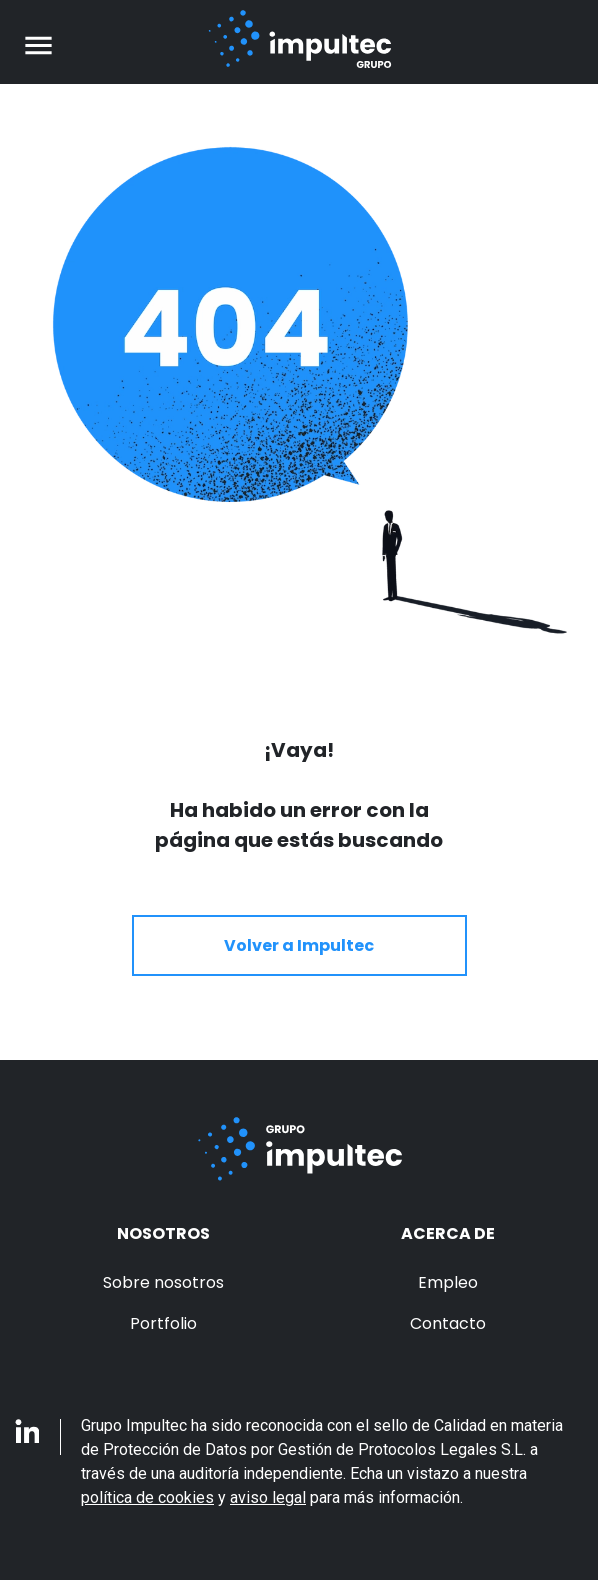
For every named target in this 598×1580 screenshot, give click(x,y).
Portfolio (163, 1323)
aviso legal (268, 1497)
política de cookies (147, 1497)
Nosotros (163, 1233)
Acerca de (448, 1233)
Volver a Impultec (299, 945)
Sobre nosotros (163, 1282)
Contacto (448, 1323)
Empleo (448, 1282)
